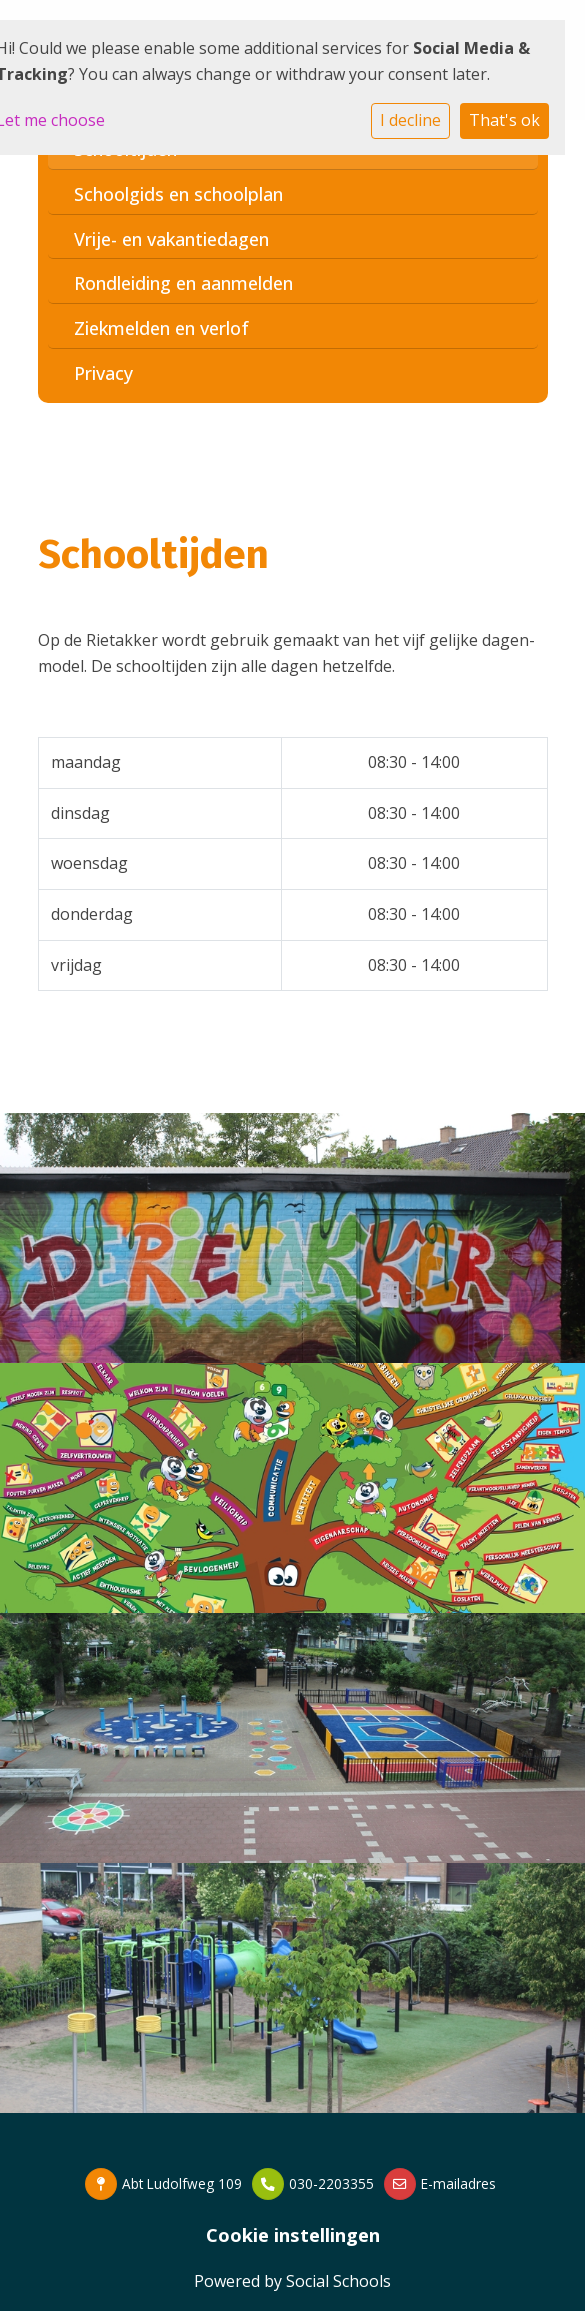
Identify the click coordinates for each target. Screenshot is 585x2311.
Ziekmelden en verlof (161, 328)
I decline (410, 120)
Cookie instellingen (293, 2235)
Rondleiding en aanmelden (183, 283)
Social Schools (338, 2281)
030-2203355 (331, 2183)
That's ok (504, 120)
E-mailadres (458, 2183)
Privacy (103, 373)
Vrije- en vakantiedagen (171, 239)
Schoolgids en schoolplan (178, 194)
